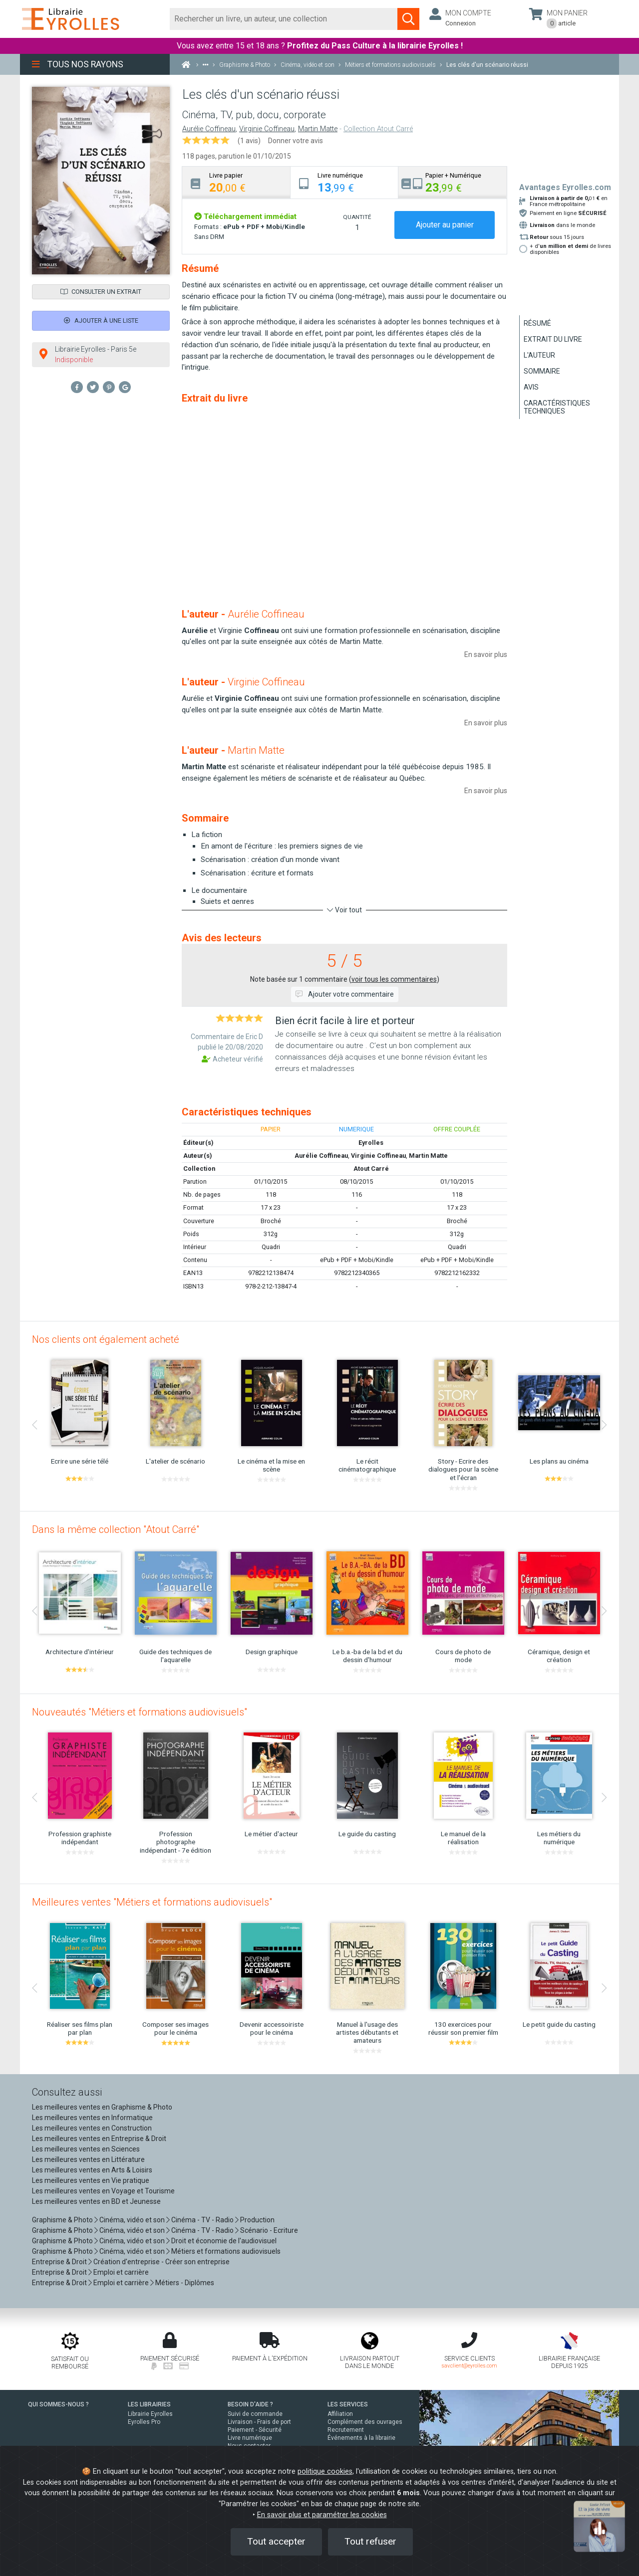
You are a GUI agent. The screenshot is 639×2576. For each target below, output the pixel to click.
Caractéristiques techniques (557, 407)
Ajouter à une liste (101, 320)
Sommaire (542, 371)
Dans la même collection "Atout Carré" (115, 1529)
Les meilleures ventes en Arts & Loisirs (92, 2170)
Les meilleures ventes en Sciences (86, 2149)
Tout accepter (276, 2541)
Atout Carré (371, 1168)
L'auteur (539, 355)
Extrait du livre (553, 339)
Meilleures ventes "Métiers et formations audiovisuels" (152, 1902)
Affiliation (340, 2413)
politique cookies (325, 2471)
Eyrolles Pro (144, 2421)
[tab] (236, 182)
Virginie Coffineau (267, 129)
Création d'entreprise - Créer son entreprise (161, 2262)
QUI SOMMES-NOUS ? (58, 2404)
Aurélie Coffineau (209, 129)
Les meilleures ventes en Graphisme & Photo (102, 2107)
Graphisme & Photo (62, 2220)
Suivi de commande (255, 2413)
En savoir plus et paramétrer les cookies (322, 2515)
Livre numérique (250, 2437)
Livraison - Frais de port (259, 2421)
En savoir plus (485, 654)
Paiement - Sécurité (255, 2429)
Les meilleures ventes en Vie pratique (90, 2180)
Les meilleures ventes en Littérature (88, 2159)
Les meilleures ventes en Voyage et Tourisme (103, 2191)
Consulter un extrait (100, 291)
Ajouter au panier (445, 224)
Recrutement (345, 2429)
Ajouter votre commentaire (345, 994)
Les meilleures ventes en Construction (92, 2128)
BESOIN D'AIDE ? (250, 2404)
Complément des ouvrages (364, 2421)
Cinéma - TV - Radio (202, 2220)
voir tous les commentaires (394, 979)
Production (257, 2220)
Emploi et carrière (121, 2272)
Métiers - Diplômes (184, 2283)
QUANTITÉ (357, 217)
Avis (531, 387)
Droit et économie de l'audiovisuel (224, 2241)
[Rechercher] (284, 19)
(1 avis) (249, 141)
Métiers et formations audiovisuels (226, 2251)
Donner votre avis (295, 141)
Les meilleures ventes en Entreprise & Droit (99, 2139)
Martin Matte (317, 129)
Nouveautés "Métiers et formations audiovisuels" (139, 1712)
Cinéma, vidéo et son (132, 2220)
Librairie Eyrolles (150, 2413)
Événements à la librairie (361, 2437)
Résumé (537, 323)
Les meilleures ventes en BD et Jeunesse (96, 2201)
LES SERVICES (347, 2404)
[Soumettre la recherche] (408, 19)
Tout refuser (370, 2541)
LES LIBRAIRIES (149, 2404)
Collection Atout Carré (378, 129)
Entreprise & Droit (59, 2262)
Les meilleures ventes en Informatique (92, 2118)
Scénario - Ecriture (269, 2230)
